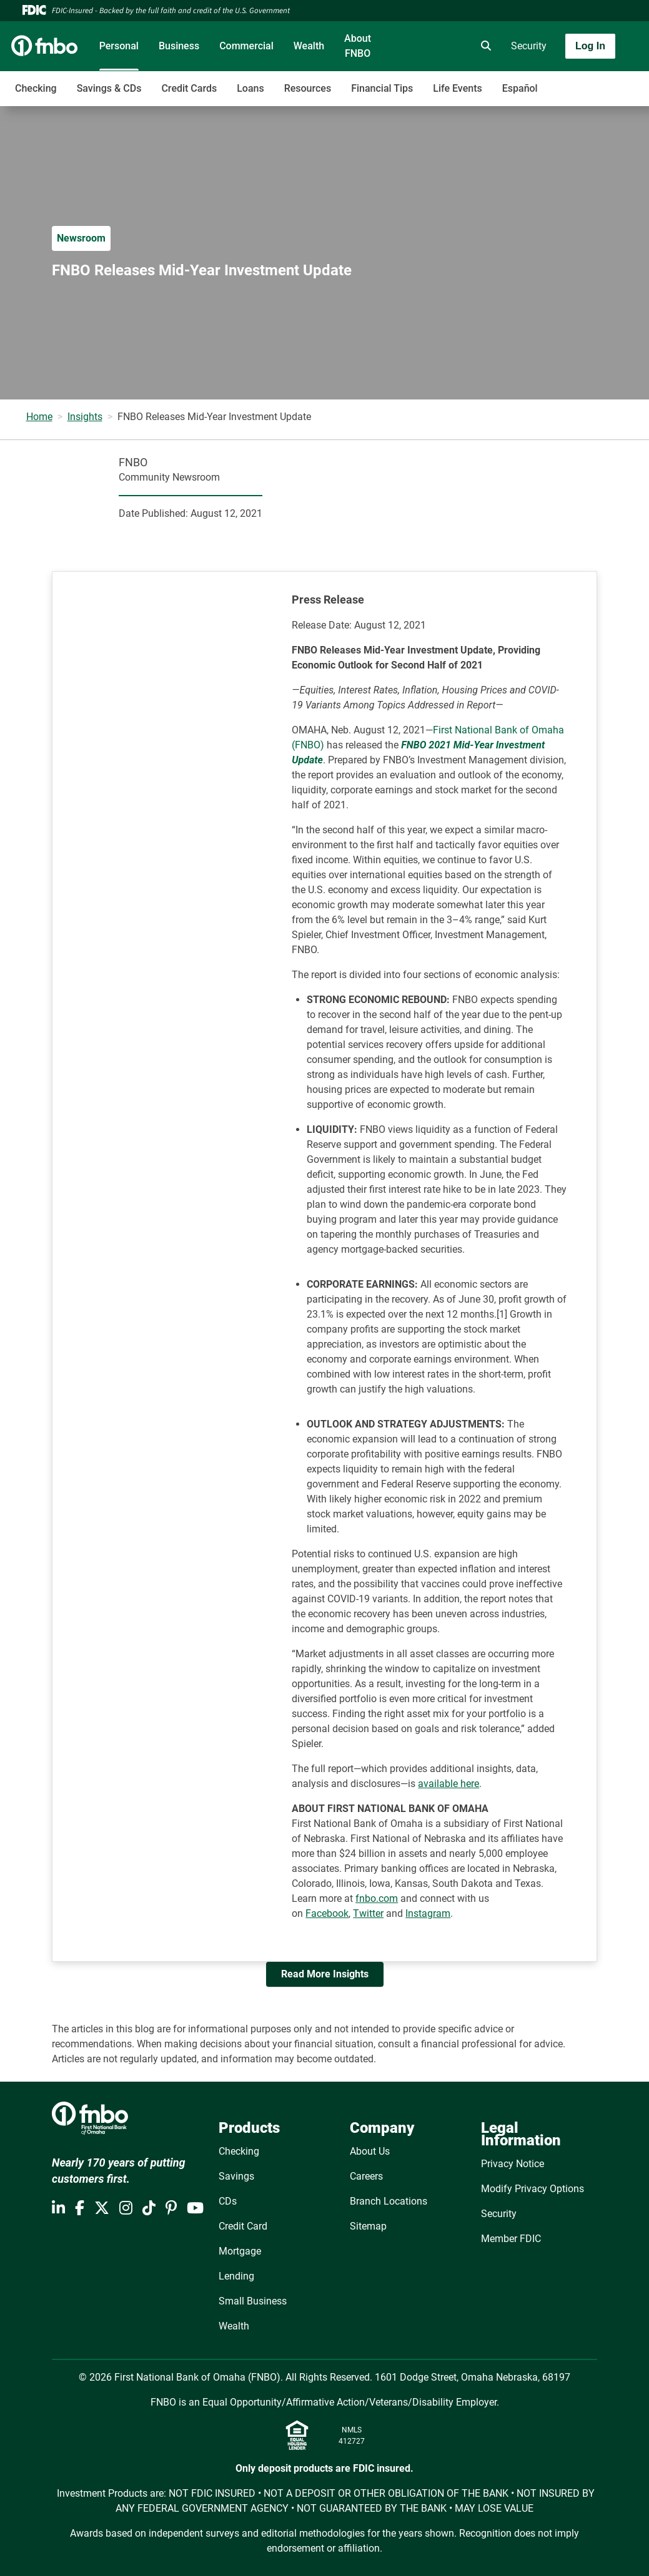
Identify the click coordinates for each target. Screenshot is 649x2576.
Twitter (368, 1913)
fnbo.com (376, 1898)
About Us (370, 2151)
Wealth (309, 46)
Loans (250, 88)
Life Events (457, 88)
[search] (483, 46)
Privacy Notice (512, 2164)
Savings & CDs (109, 88)
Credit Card (243, 2226)
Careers (366, 2176)
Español (520, 88)
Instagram (427, 1913)
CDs (228, 2201)
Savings (236, 2176)
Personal (119, 46)
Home (39, 417)
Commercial (246, 46)
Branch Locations (388, 2201)
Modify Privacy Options (532, 2189)
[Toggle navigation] (550, 81)
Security (529, 46)
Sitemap (368, 2226)
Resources (308, 88)
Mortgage (240, 2251)
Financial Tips (382, 88)
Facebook (327, 1913)
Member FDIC (511, 2239)
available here (448, 1784)
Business (179, 46)
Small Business (253, 2301)
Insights (84, 417)
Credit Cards (189, 88)
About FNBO (357, 45)
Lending (236, 2276)
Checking (36, 88)
